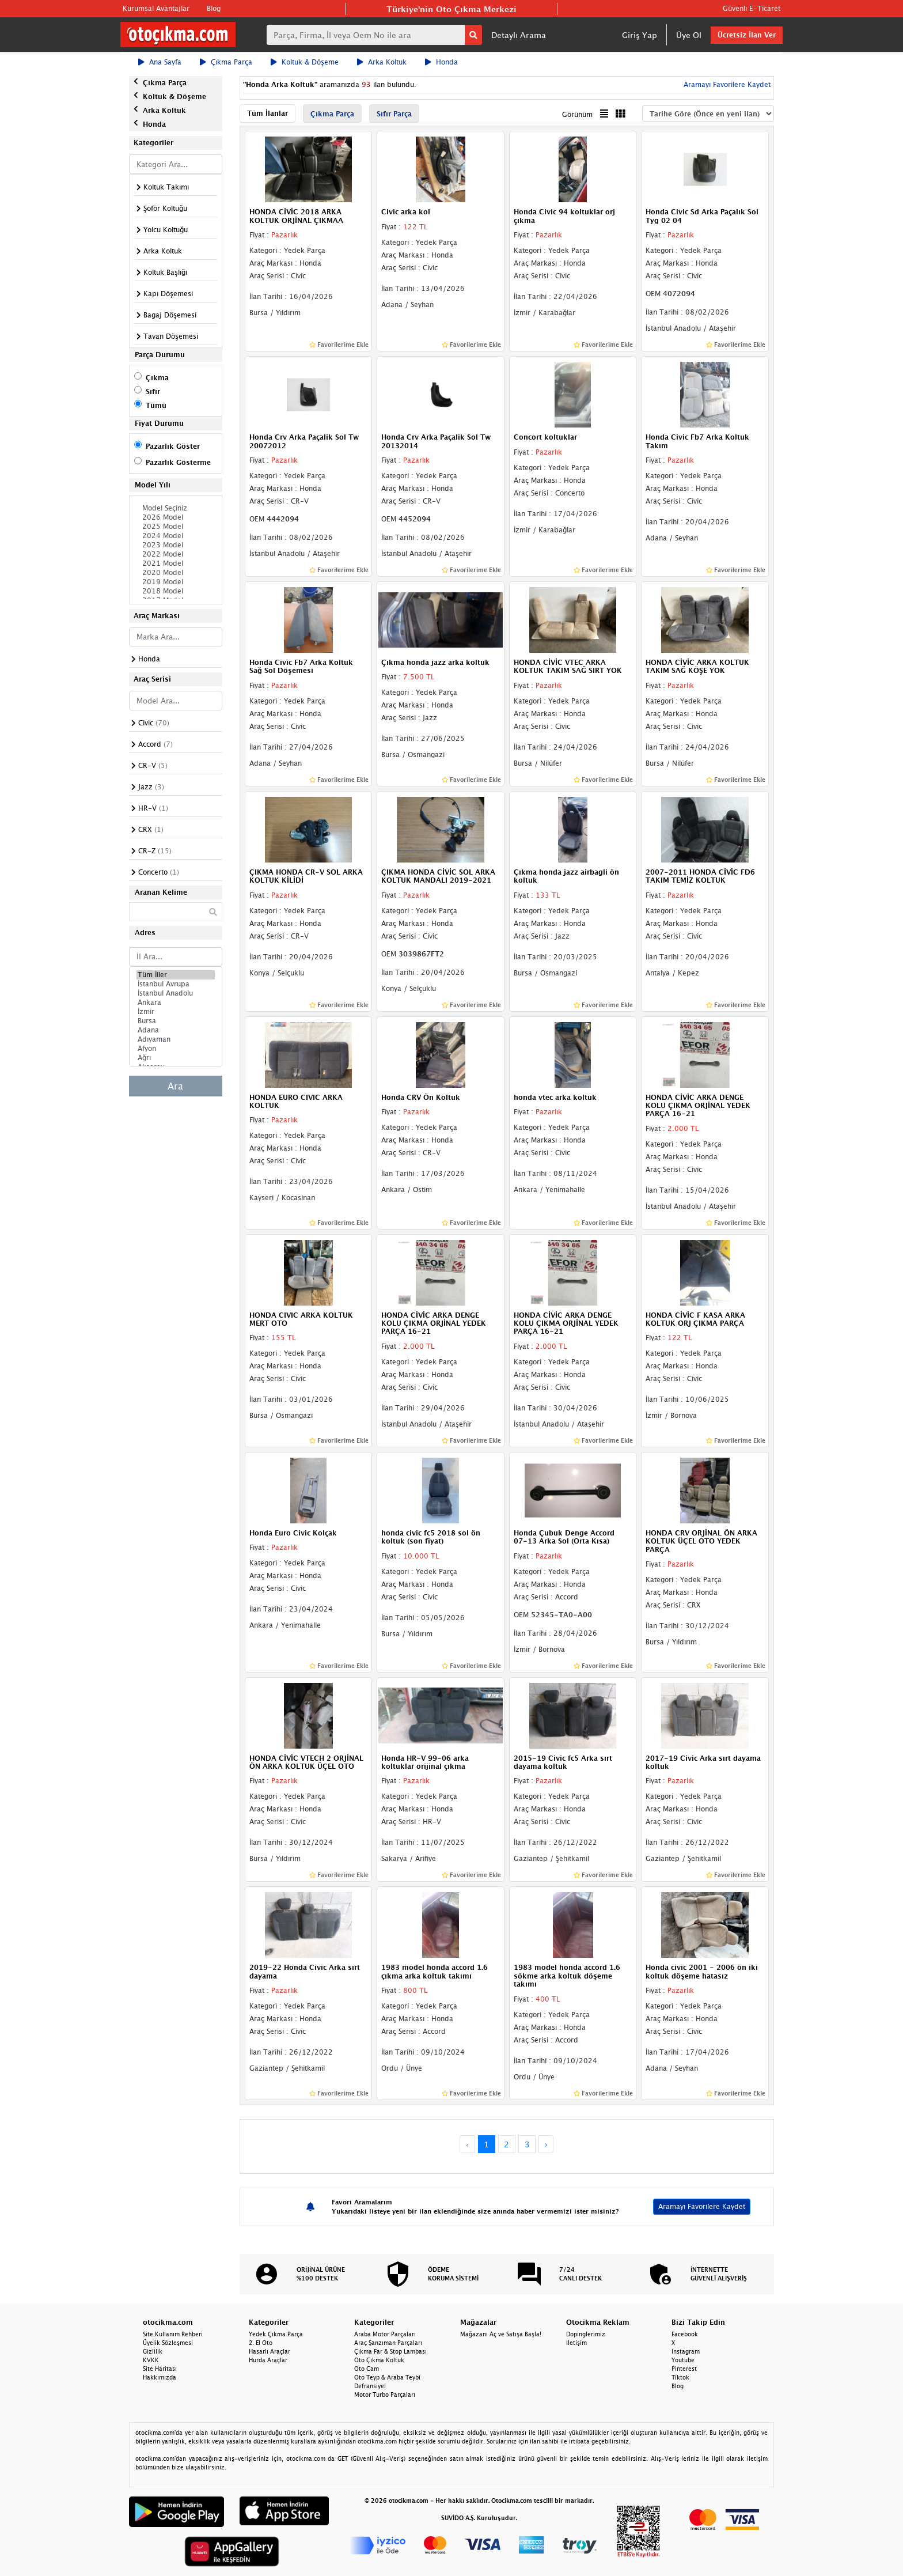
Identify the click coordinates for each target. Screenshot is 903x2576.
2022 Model (175, 554)
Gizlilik (152, 2351)
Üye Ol (688, 35)
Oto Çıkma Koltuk (379, 2359)
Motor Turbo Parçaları (384, 2394)
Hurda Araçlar (268, 2359)
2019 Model (175, 582)
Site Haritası (160, 2368)
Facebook (684, 2334)
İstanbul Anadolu (175, 993)
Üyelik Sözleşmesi (168, 2342)
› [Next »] (546, 2144)
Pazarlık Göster (173, 446)
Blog (214, 8)
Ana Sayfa (159, 62)
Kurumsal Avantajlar (156, 8)
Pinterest (684, 2368)
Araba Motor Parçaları (385, 2334)
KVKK (151, 2359)
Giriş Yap (639, 35)
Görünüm (577, 114)
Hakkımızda (159, 2377)
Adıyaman (175, 1039)
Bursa (175, 1021)
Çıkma (157, 377)
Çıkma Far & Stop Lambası (390, 2351)
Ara (175, 1086)
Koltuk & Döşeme (305, 62)
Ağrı (175, 1057)
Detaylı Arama (518, 35)
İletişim (576, 2342)
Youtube (683, 2359)
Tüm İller (175, 974)
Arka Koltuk (382, 62)
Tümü (156, 405)
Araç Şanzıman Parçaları (388, 2342)
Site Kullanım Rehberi (173, 2334)
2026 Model (175, 517)
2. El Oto (260, 2342)
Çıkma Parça (226, 62)
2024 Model (175, 535)
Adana (175, 1030)
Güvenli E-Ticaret (751, 8)
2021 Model (175, 563)
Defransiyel (370, 2385)
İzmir (175, 1011)
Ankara (175, 1002)
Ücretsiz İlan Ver (747, 35)
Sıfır (153, 391)
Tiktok (680, 2377)
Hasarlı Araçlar (269, 2351)
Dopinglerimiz (585, 2334)
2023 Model (175, 545)
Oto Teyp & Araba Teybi (387, 2377)
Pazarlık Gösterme (178, 462)
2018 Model (175, 591)
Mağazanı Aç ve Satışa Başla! (500, 2334)
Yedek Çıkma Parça (276, 2334)
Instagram (685, 2351)
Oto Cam (366, 2368)
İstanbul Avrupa (175, 984)
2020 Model (175, 572)
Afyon (175, 1048)
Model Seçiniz (175, 508)
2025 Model (175, 526)
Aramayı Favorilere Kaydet (726, 84)
